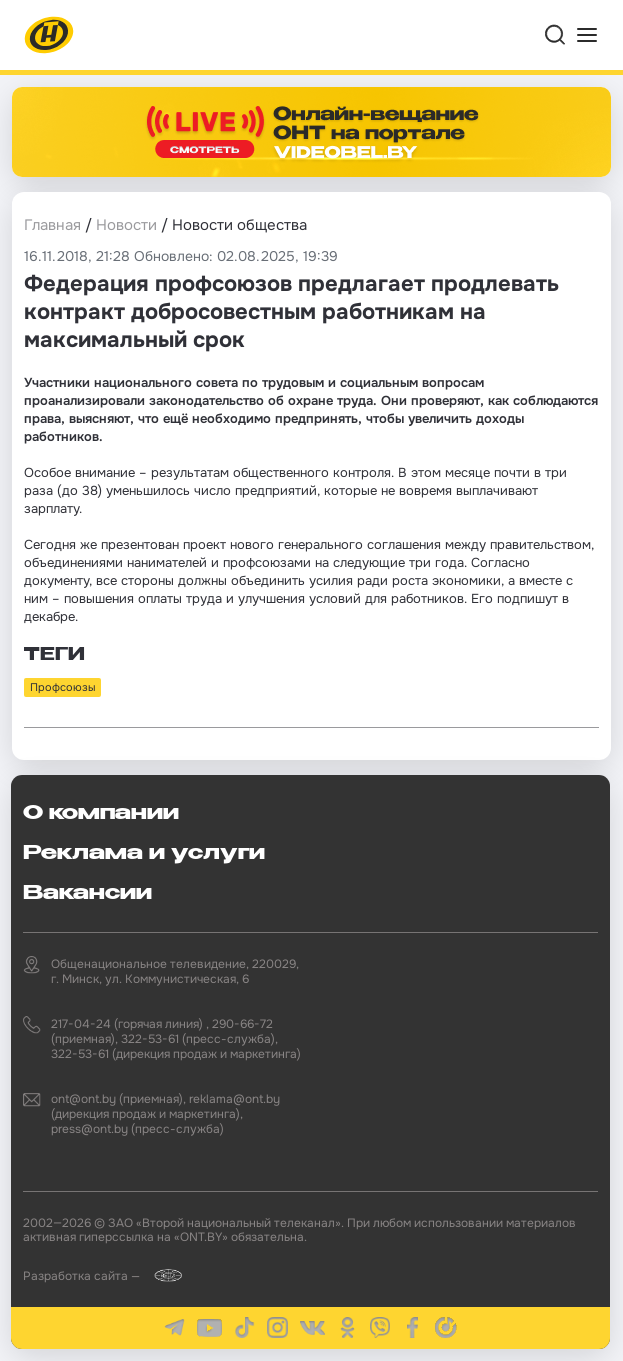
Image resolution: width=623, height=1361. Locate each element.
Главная (52, 225)
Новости (126, 225)
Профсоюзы (62, 687)
